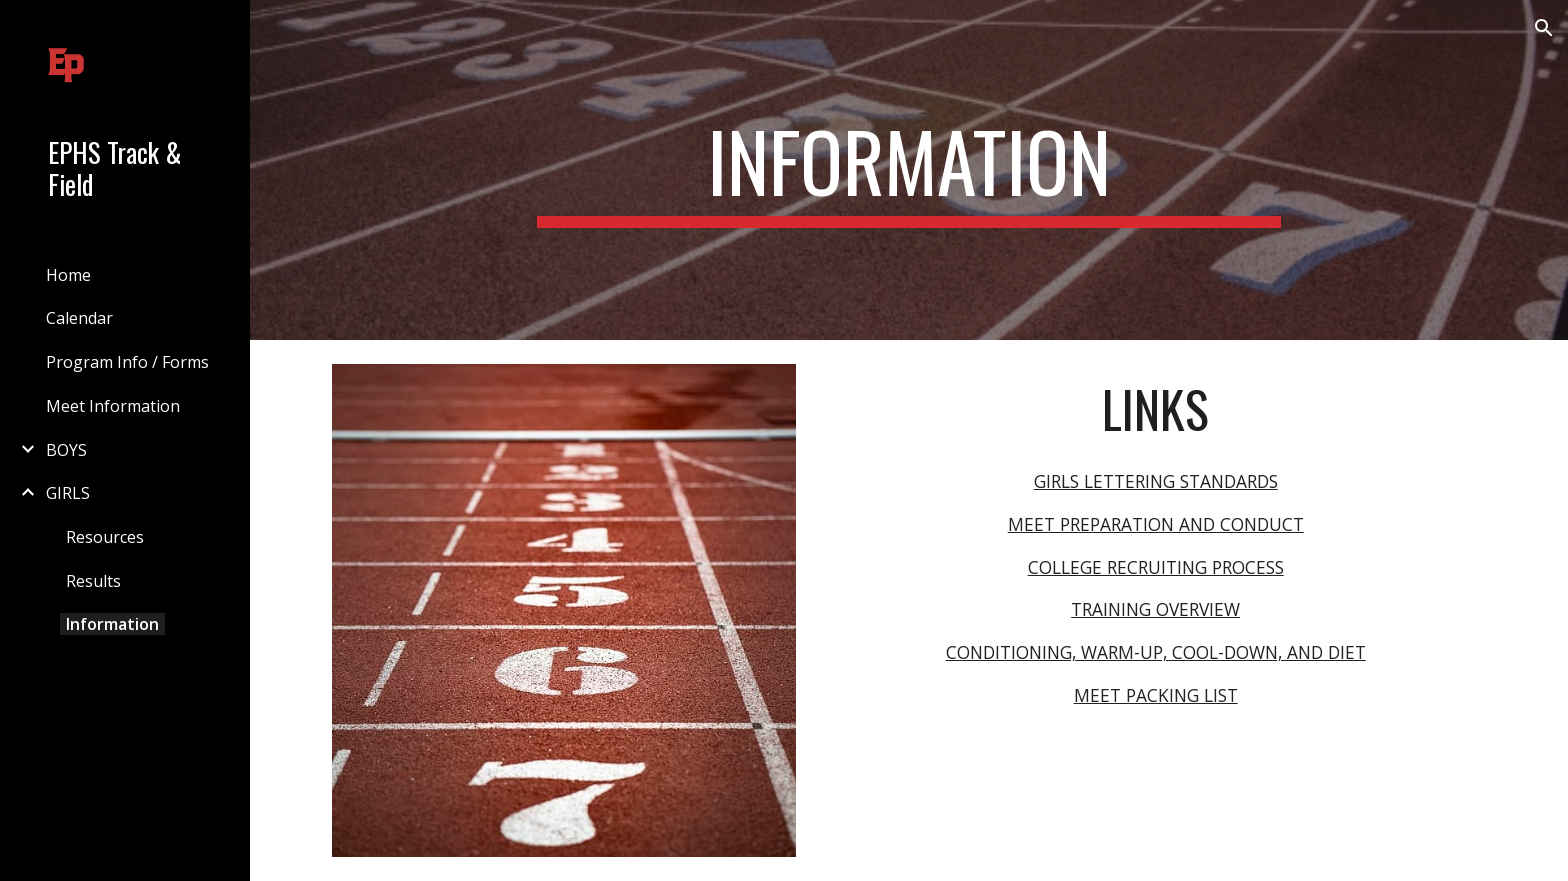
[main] (909, 170)
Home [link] (68, 275)
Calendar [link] (79, 318)
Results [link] (93, 581)
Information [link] (112, 624)
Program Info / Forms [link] (127, 362)
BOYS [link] (66, 450)
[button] (1544, 28)
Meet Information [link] (113, 406)
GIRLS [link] (68, 493)
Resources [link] (105, 537)
